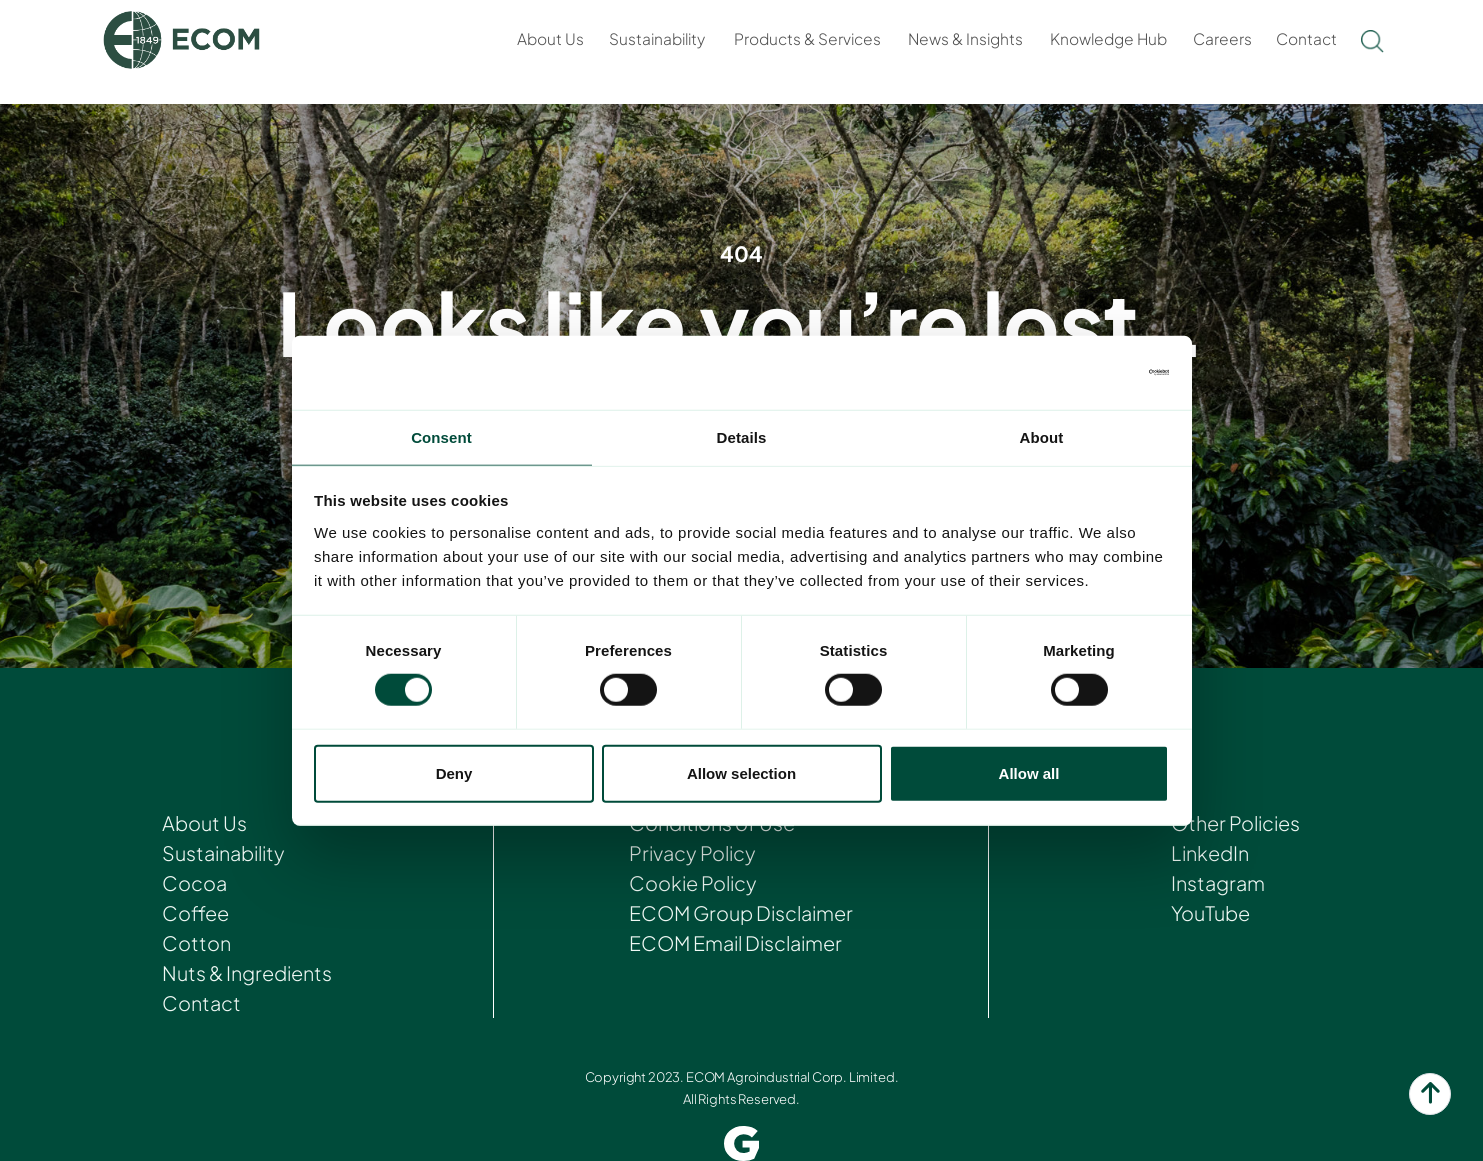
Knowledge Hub (1108, 38)
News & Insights (965, 38)
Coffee (194, 912)
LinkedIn (1208, 852)
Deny (454, 774)
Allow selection (741, 774)
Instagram (1216, 882)
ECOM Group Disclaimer (741, 912)
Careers (1222, 38)
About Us (550, 38)
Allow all (1029, 774)
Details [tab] (742, 436)
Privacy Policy (691, 852)
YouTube (1208, 912)
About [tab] (1042, 436)
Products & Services (807, 38)
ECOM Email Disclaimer (736, 942)
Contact (1306, 38)
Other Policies (1235, 822)
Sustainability (657, 38)
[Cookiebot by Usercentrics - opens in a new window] (1081, 371)
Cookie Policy (691, 882)
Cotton (195, 942)
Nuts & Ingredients (247, 972)
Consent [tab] (441, 436)
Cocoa (193, 882)
